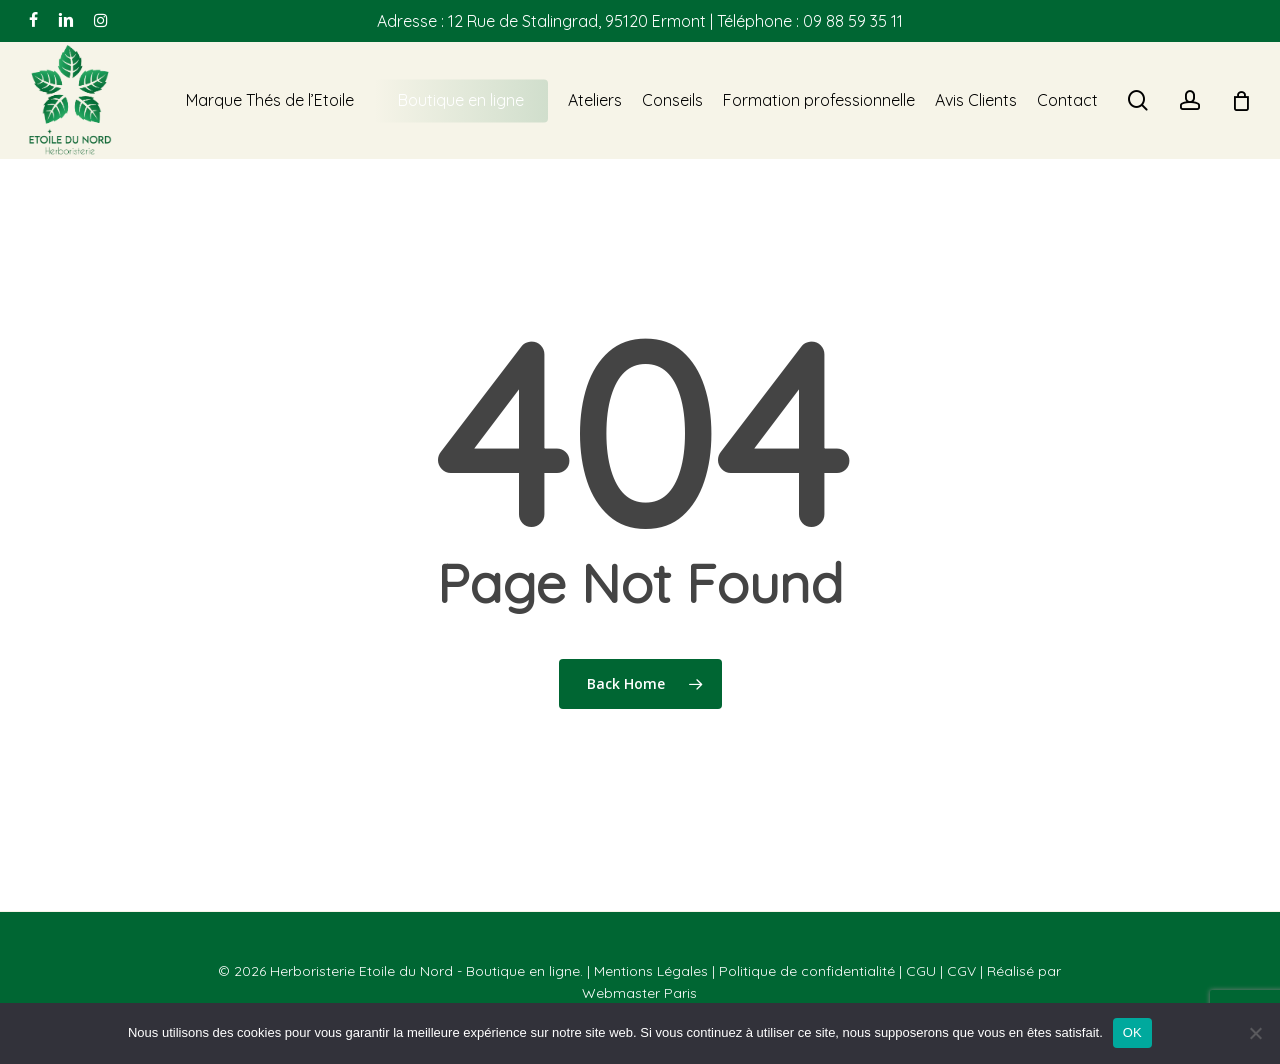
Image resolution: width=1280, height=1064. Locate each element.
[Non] (1255, 1033)
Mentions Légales (651, 971)
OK (1132, 1032)
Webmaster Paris (639, 993)
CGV (961, 971)
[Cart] (1241, 101)
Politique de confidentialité (807, 971)
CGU (921, 971)
